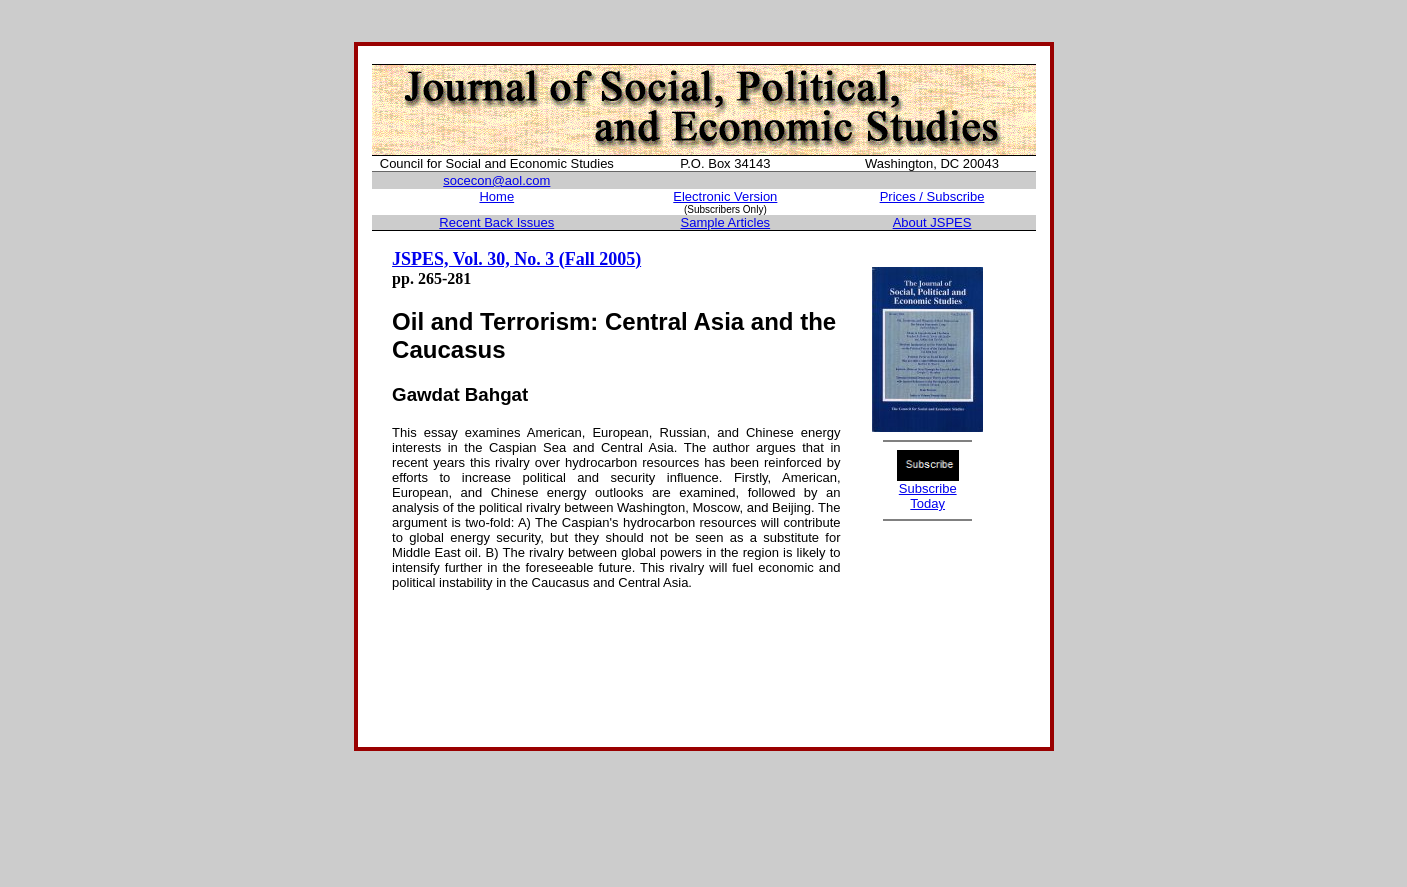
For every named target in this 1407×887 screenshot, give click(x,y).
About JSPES (932, 222)
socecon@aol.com (496, 180)
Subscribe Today (928, 496)
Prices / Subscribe (932, 196)
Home (496, 196)
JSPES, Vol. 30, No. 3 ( (478, 259)
